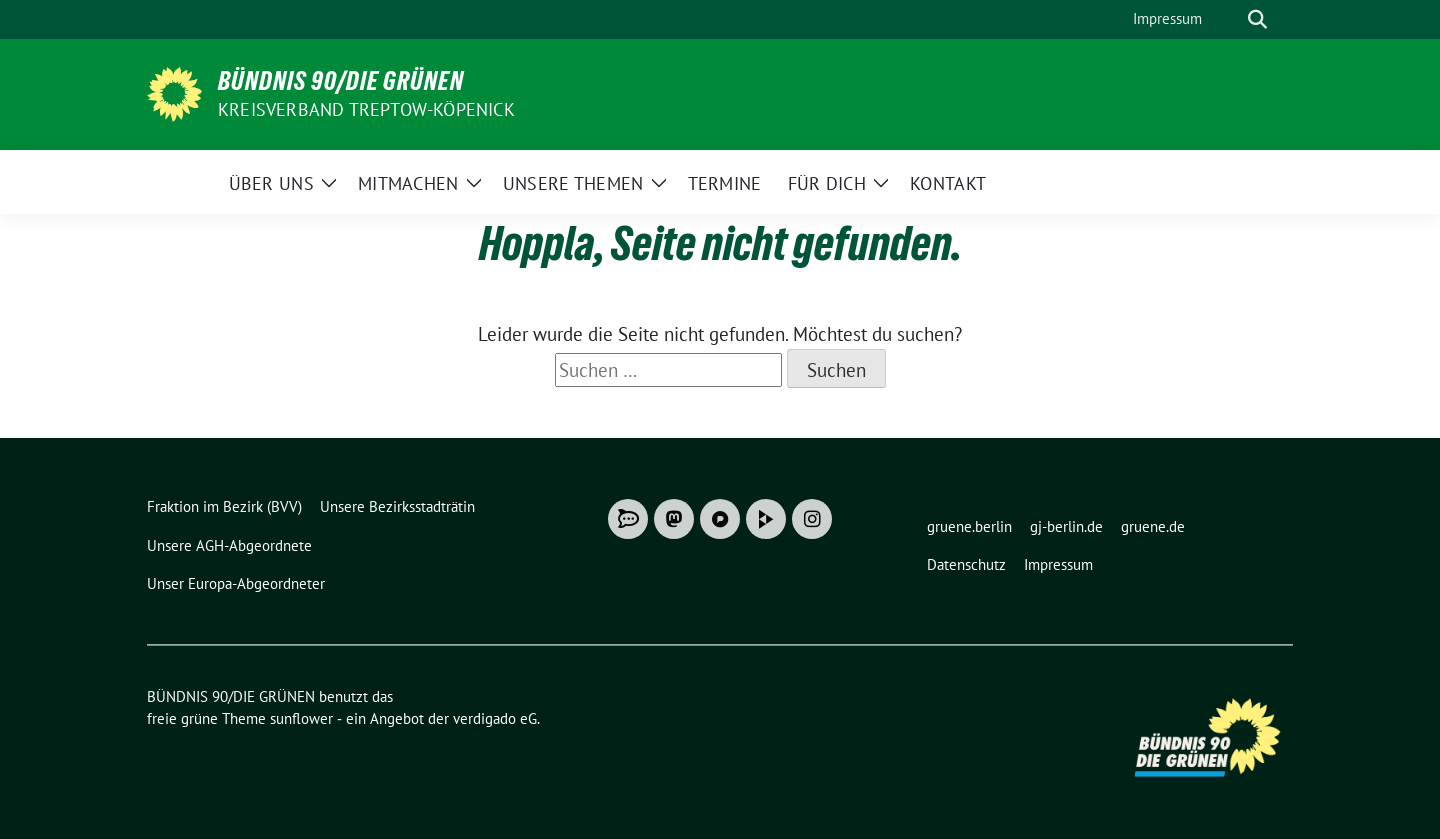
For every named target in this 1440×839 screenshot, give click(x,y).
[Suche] (1229, 19)
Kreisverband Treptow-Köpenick (366, 109)
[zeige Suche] (1257, 19)
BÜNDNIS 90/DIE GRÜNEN (341, 81)
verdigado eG (495, 718)
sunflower (301, 718)
